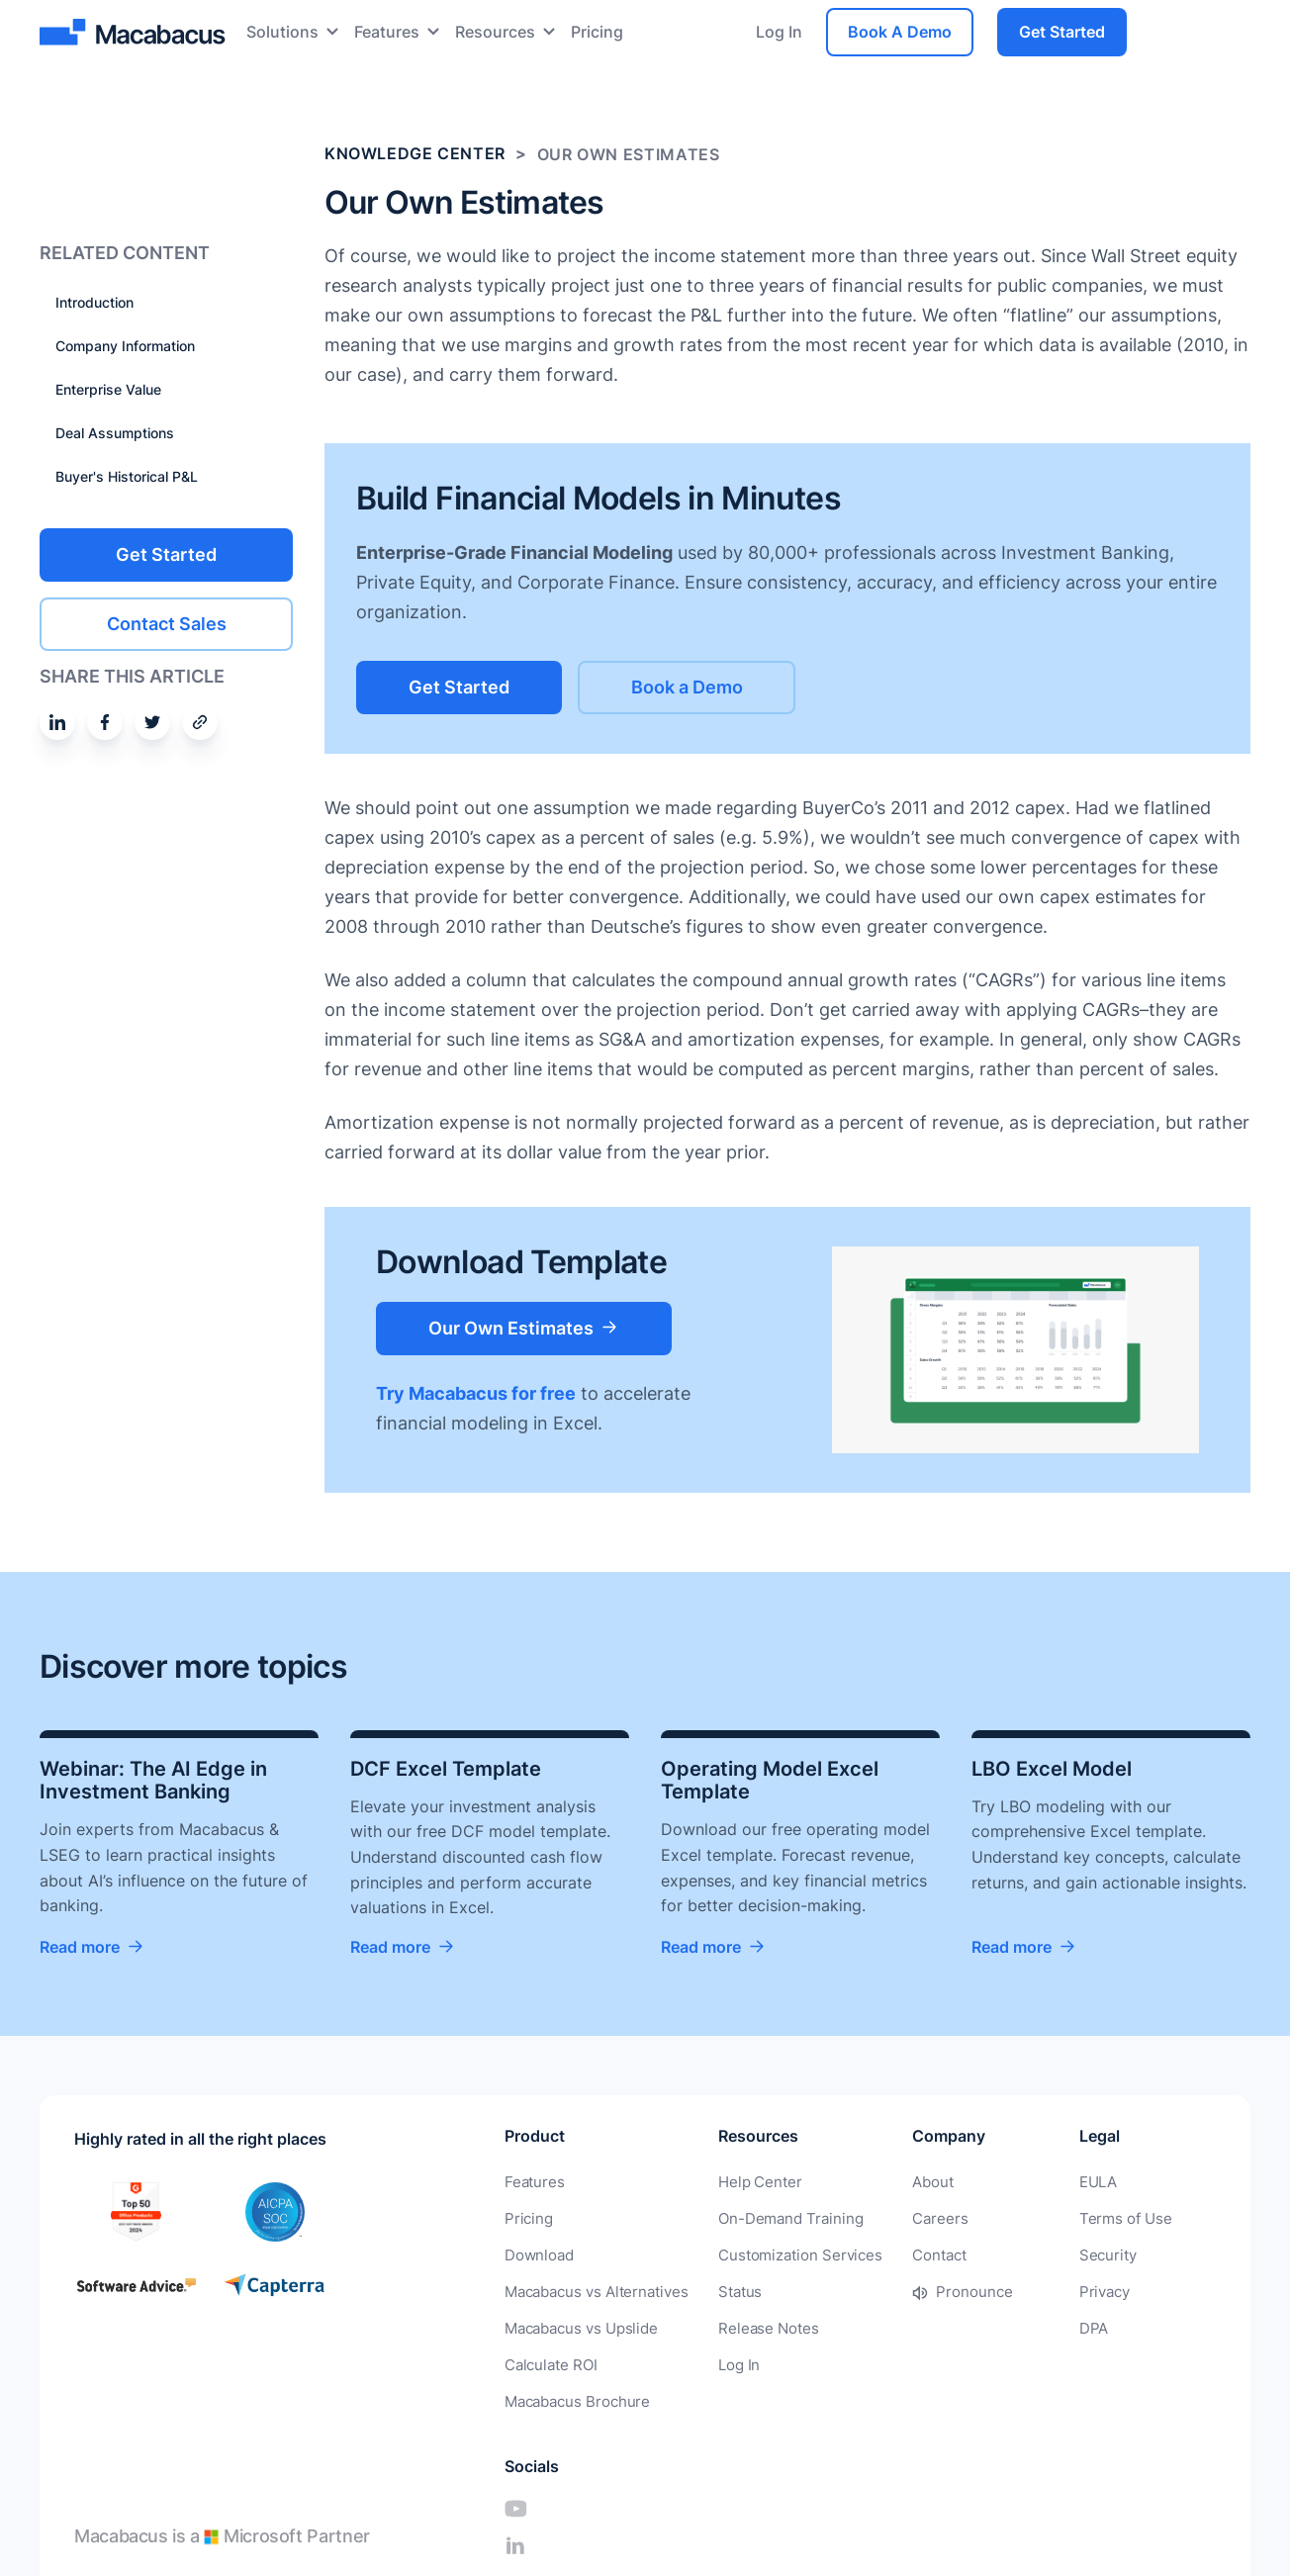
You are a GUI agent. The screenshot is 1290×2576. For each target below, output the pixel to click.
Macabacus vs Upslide (578, 2325)
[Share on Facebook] (105, 721)
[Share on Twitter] (152, 721)
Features (386, 32)
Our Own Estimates (519, 1326)
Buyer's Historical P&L (126, 476)
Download (537, 2254)
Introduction (94, 302)
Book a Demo (713, 686)
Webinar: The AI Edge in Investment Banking (153, 1780)
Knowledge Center (415, 154)
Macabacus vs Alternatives (592, 2289)
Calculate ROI (549, 2360)
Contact (915, 2254)
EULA (1030, 2182)
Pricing (597, 32)
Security (1038, 2254)
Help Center (746, 2182)
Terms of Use (1054, 2218)
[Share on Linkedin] (57, 721)
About (908, 2182)
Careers (914, 2218)
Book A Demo (900, 32)
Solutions (282, 32)
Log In (779, 32)
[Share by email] (200, 721)
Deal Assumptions (114, 432)
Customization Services (784, 2254)
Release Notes (754, 2325)
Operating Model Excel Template (769, 1780)
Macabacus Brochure (573, 2396)
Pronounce (947, 2289)
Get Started (1062, 32)
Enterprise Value (108, 389)
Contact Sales (167, 622)
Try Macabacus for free (476, 1392)
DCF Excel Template (445, 1769)
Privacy (1036, 2289)
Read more (80, 1948)
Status (729, 2289)
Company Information (125, 345)
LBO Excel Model (1051, 1769)
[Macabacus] (135, 32)
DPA (1025, 2325)
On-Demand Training (775, 2218)
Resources (495, 32)
